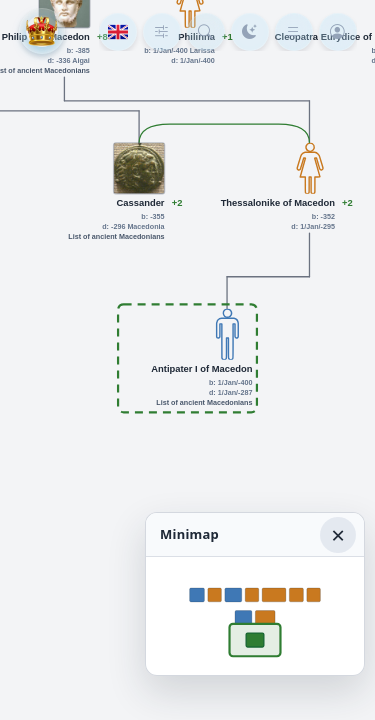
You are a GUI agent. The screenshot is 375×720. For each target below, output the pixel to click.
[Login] (338, 32)
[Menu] (294, 32)
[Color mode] (250, 32)
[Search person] (206, 32)
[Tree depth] (162, 32)
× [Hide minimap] (338, 534)
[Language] (118, 32)
